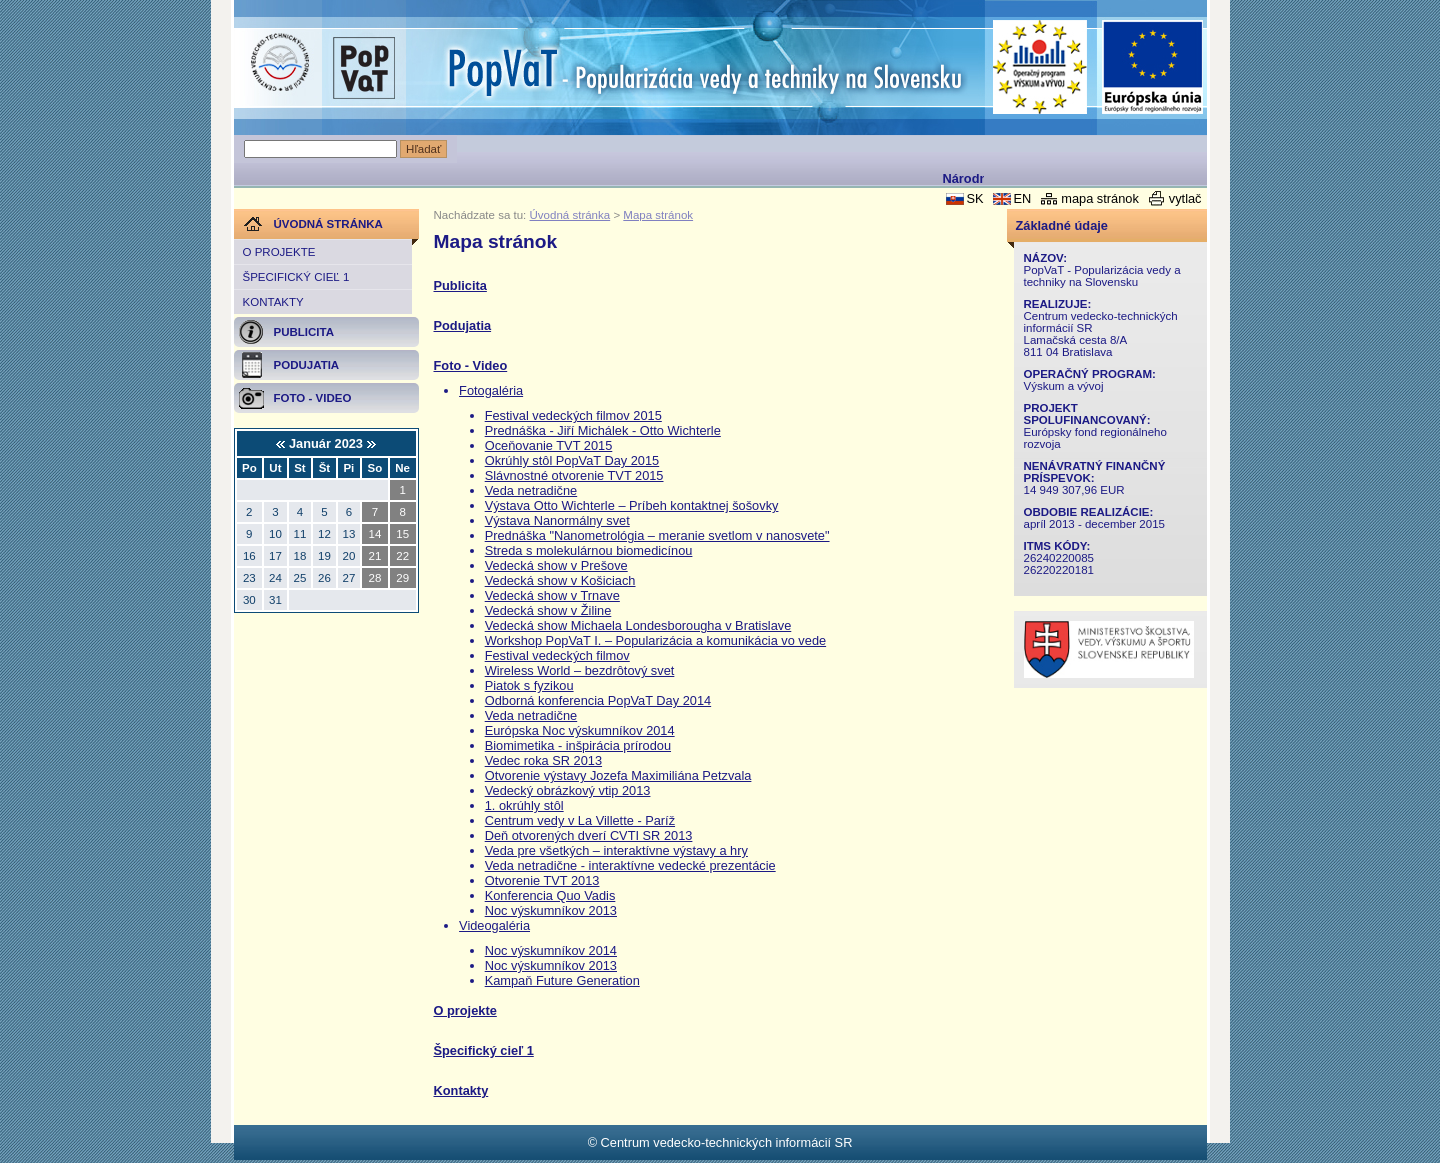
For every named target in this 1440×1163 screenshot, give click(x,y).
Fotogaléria (491, 390)
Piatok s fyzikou (529, 685)
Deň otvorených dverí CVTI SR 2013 (589, 835)
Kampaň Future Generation (562, 980)
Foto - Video (471, 365)
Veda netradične (531, 490)
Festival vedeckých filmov (557, 655)
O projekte (279, 252)
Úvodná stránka (570, 215)
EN (1022, 198)
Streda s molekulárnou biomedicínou (589, 550)
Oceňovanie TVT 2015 (549, 445)
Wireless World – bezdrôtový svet (580, 670)
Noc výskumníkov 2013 (551, 910)
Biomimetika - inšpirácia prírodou (578, 745)
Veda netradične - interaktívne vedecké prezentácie (630, 865)
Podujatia (463, 325)
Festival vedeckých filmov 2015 (573, 415)
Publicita (460, 285)
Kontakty (273, 302)
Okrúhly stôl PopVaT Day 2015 (572, 460)
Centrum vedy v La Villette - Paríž (580, 820)
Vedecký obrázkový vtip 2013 (568, 790)
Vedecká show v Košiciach (560, 580)
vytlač (1185, 198)
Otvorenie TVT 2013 (542, 880)
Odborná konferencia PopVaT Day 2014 (598, 700)
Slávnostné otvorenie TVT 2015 (574, 475)
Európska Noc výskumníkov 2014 (580, 730)
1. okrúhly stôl (524, 805)
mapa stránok (1100, 198)
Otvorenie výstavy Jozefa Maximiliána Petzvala (618, 775)
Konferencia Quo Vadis (550, 895)
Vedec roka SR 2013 (543, 760)
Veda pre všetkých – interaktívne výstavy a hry (616, 850)
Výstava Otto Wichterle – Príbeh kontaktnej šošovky (632, 505)
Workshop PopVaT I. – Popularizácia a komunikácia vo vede (655, 640)
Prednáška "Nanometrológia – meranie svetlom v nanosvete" (657, 535)
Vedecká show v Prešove (556, 565)
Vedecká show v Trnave (552, 595)
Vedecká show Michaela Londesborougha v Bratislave (638, 625)
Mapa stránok (658, 215)
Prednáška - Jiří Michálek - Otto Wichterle (603, 430)
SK (974, 198)
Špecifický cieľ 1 (296, 277)
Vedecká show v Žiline (548, 610)
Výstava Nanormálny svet (557, 520)
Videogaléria (494, 925)
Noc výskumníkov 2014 (551, 950)
